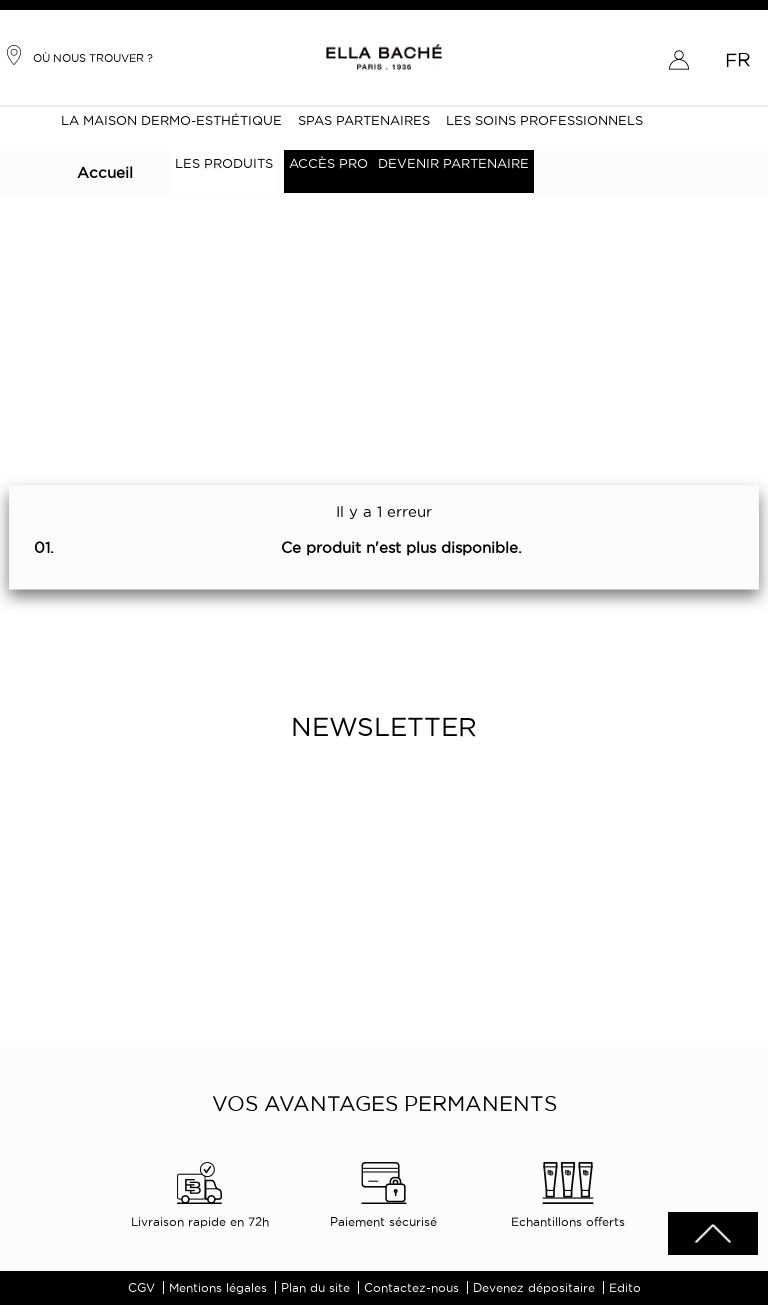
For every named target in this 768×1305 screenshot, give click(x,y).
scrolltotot (713, 1233)
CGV (141, 1287)
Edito (625, 1287)
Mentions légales (218, 1287)
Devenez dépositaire (534, 1287)
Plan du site (315, 1287)
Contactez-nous (411, 1287)
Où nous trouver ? (78, 55)
